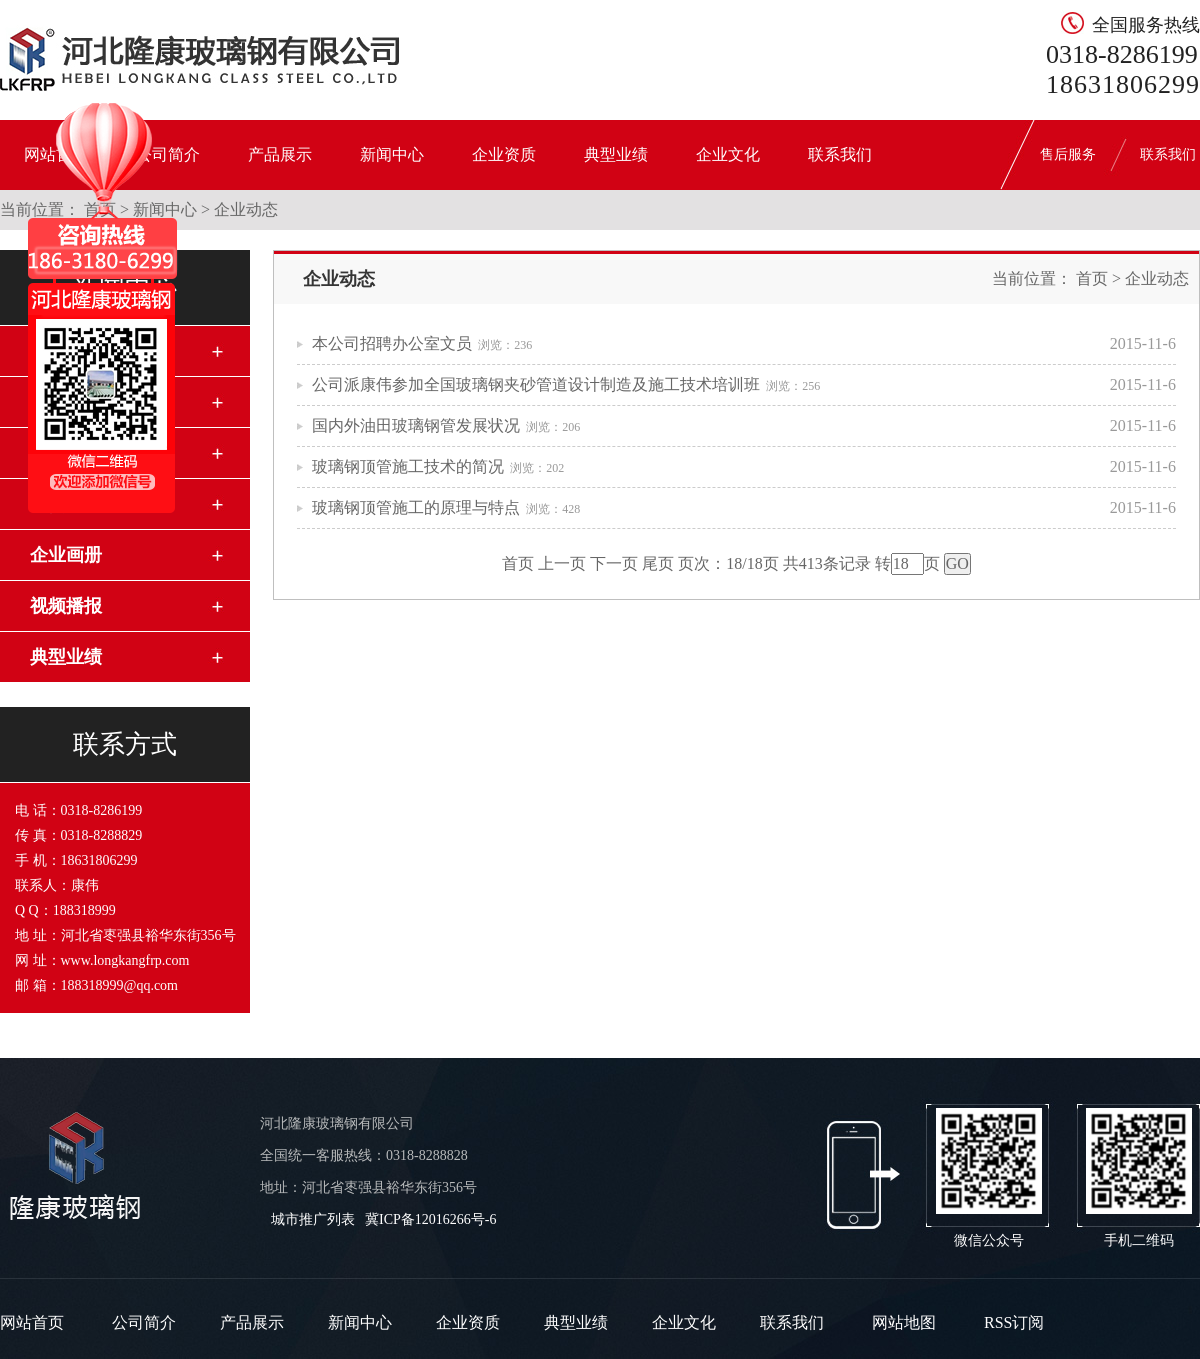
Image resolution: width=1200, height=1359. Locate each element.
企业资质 (504, 154)
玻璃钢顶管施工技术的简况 (408, 466)
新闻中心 (392, 154)
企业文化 (728, 154)
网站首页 (32, 1322)
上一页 (562, 563)
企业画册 (66, 555)
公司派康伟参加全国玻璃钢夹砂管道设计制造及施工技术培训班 (536, 384)
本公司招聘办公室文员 (392, 343)
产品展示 (280, 154)
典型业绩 (616, 154)
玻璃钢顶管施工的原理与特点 (416, 507)
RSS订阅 (1014, 1322)
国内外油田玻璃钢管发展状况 (416, 425)
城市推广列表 (313, 1219)
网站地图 (904, 1322)
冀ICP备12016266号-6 (430, 1219)
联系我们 (840, 154)
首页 (1092, 278)
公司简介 (144, 1322)
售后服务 (1068, 154)
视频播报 (66, 606)
